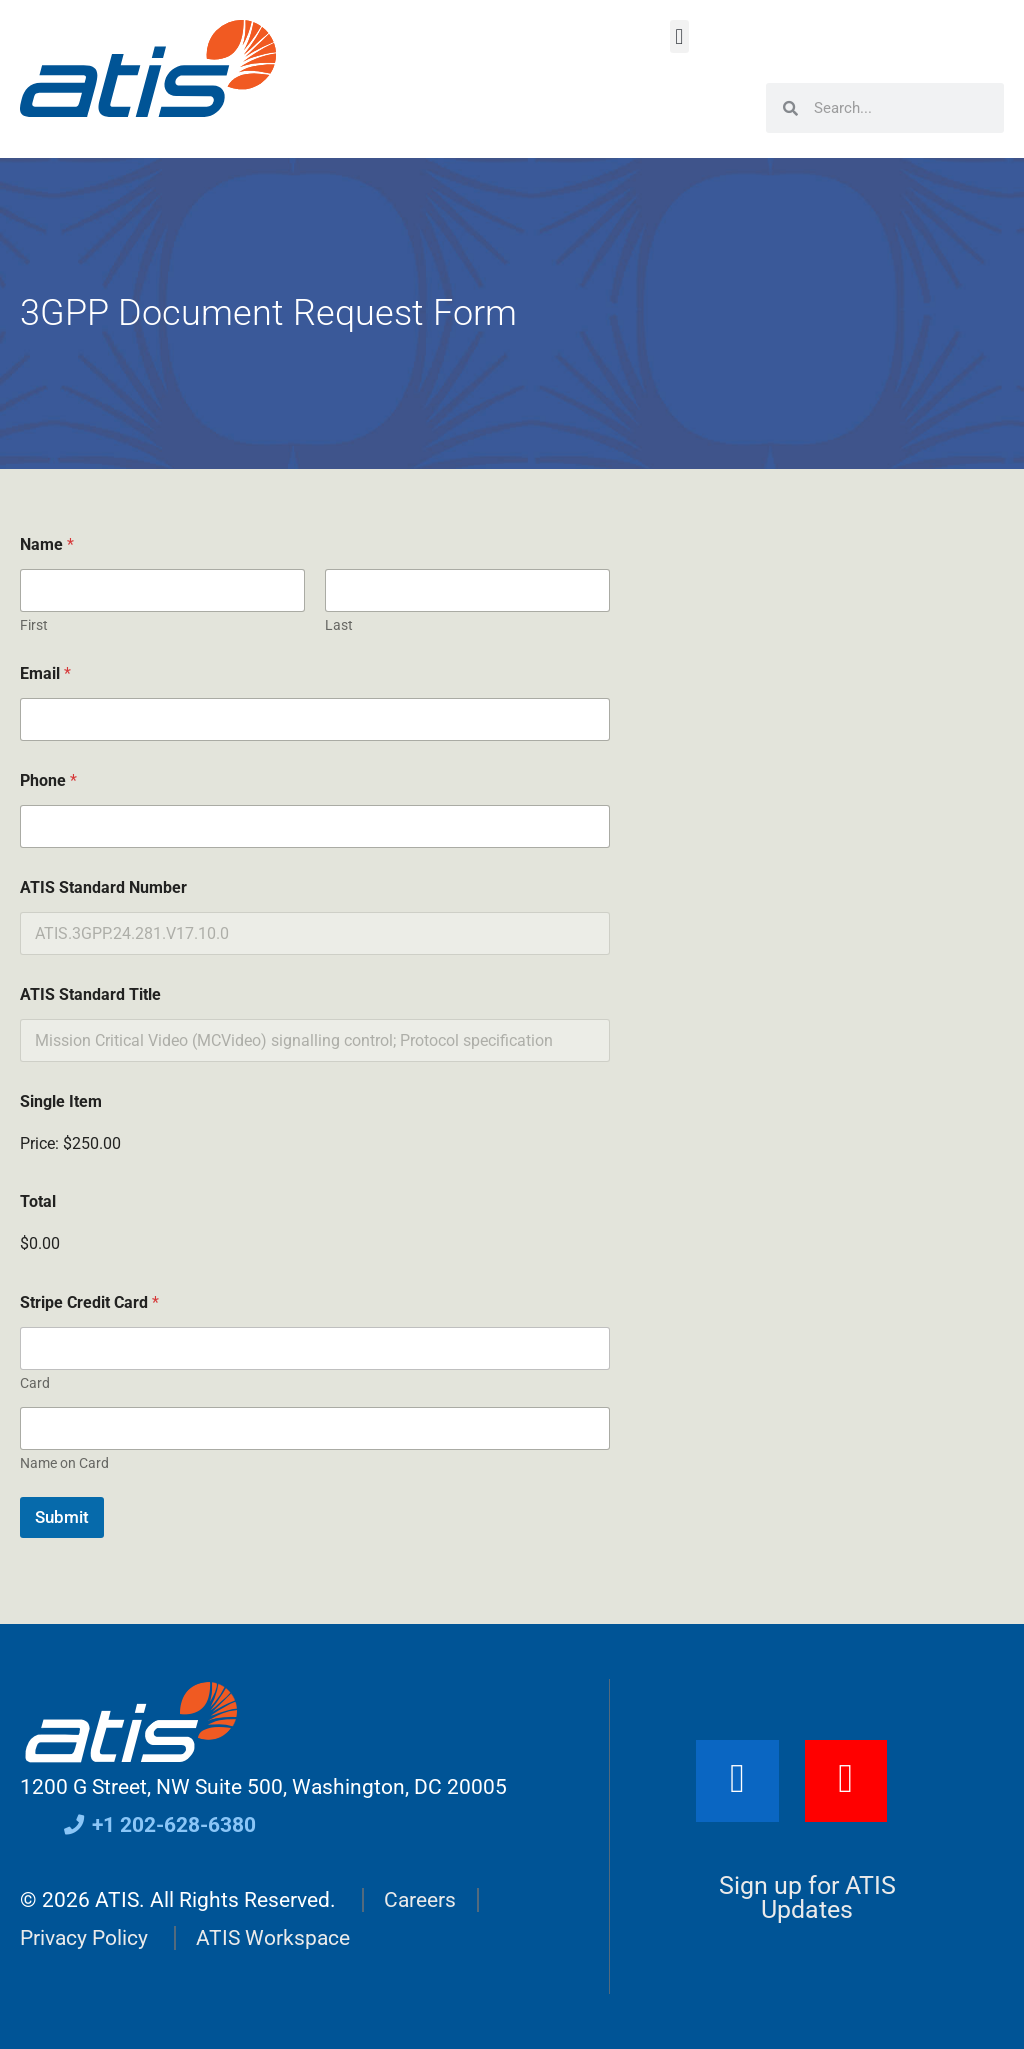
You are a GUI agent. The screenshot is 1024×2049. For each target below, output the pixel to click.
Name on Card (64, 1463)
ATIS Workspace (273, 1938)
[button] (679, 36)
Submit (62, 1517)
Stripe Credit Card (89, 1302)
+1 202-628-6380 (159, 1825)
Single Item (61, 1101)
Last (339, 625)
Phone (48, 780)
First (34, 625)
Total (38, 1201)
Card (35, 1383)
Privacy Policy (84, 1938)
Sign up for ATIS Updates (807, 1898)
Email (45, 673)
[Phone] (315, 826)
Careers (420, 1900)
